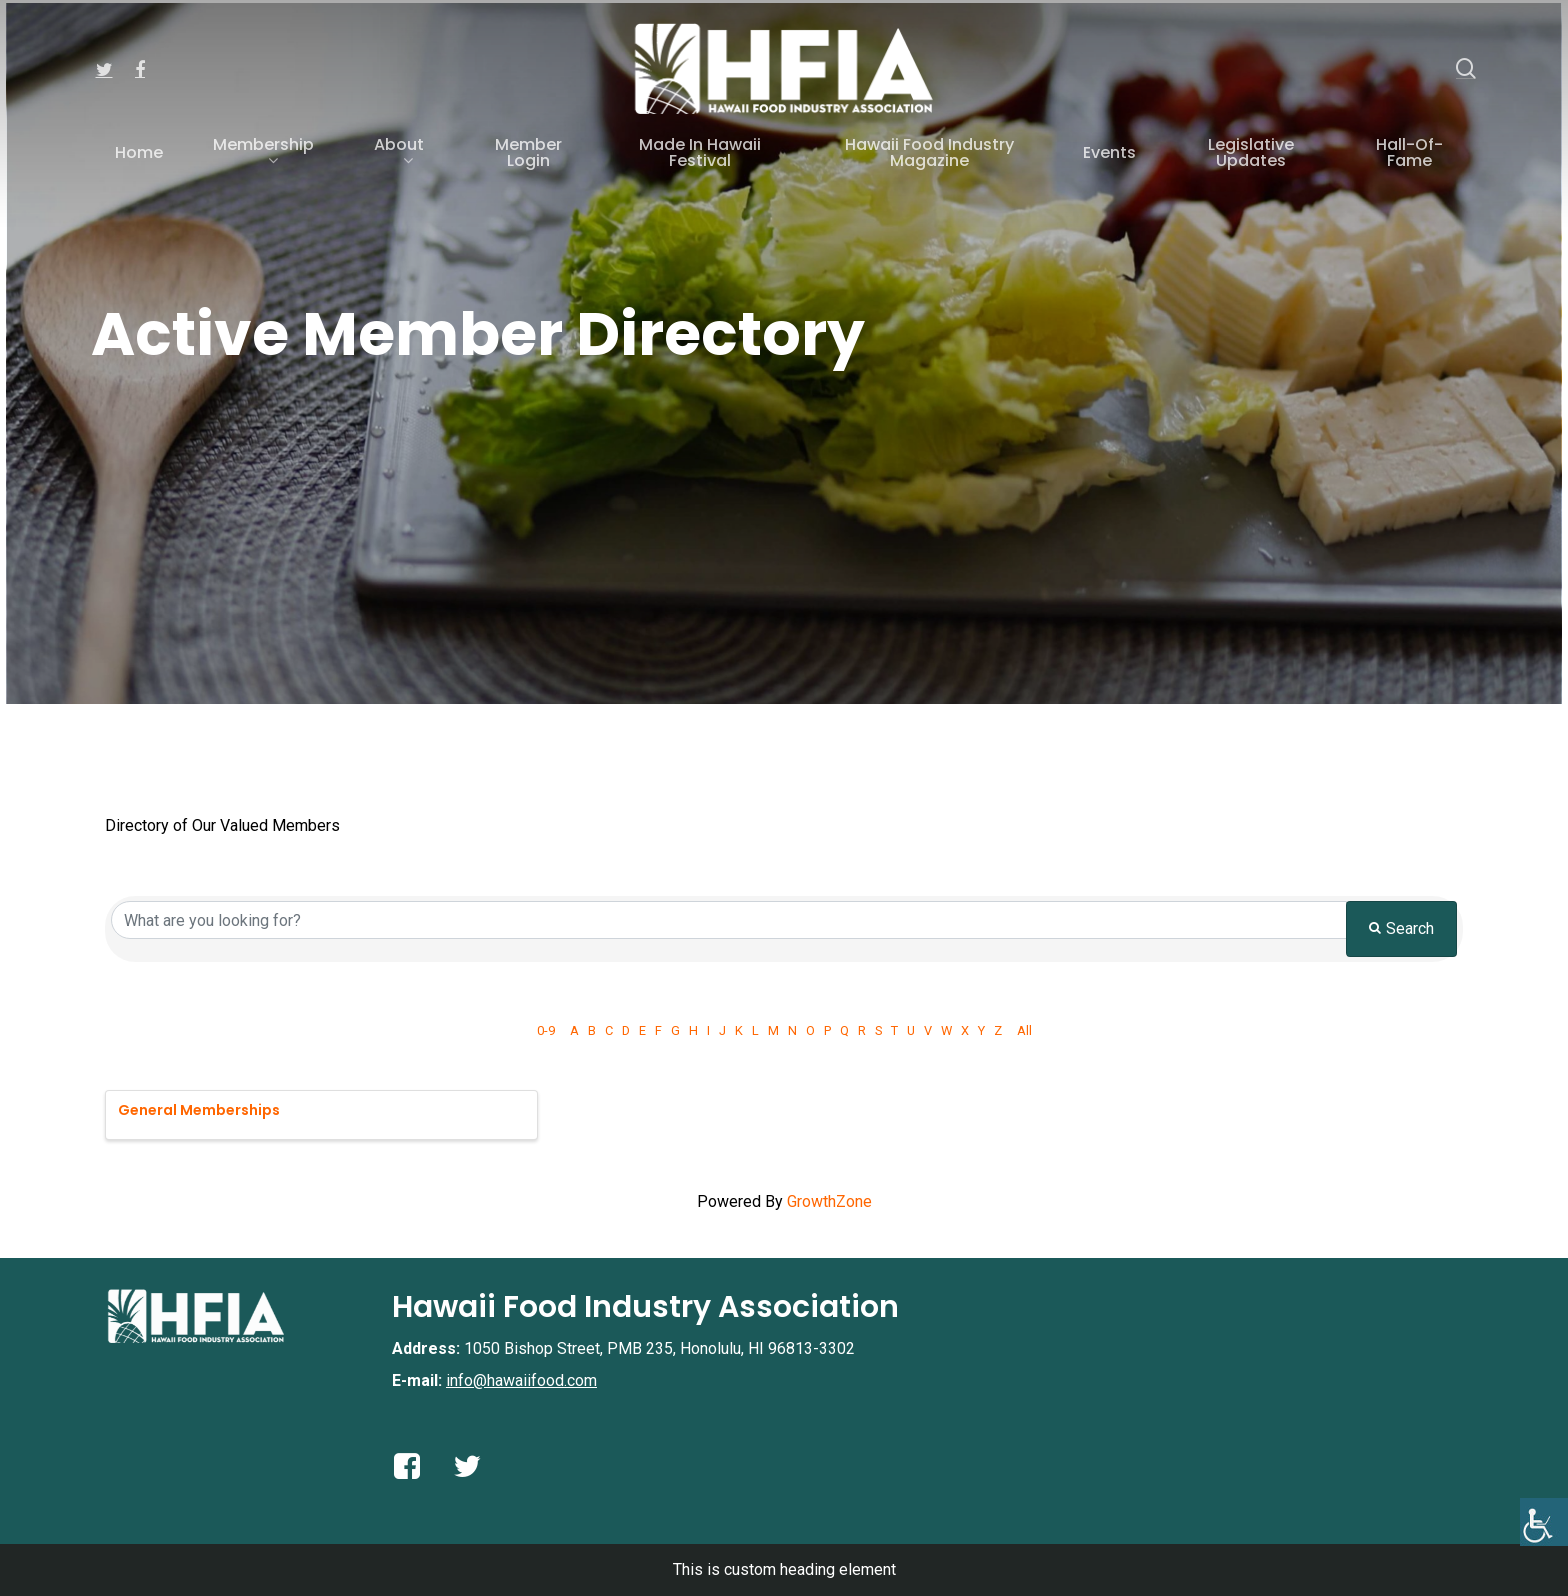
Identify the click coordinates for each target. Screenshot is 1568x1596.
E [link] (642, 1030)
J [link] (722, 1030)
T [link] (894, 1030)
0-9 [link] (546, 1030)
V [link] (928, 1030)
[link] (1544, 1522)
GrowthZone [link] (829, 1201)
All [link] (1024, 1030)
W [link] (946, 1030)
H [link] (693, 1030)
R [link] (862, 1030)
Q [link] (844, 1030)
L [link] (755, 1030)
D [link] (626, 1030)
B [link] (592, 1030)
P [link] (827, 1030)
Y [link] (981, 1030)
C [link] (609, 1030)
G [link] (675, 1030)
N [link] (792, 1030)
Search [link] (1401, 928)
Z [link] (998, 1030)
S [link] (878, 1030)
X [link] (965, 1030)
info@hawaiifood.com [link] (521, 1380)
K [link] (739, 1030)
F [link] (658, 1030)
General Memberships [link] (199, 1110)
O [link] (810, 1030)
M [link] (773, 1030)
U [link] (911, 1030)
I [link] (708, 1030)
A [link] (574, 1030)
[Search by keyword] (728, 920)
